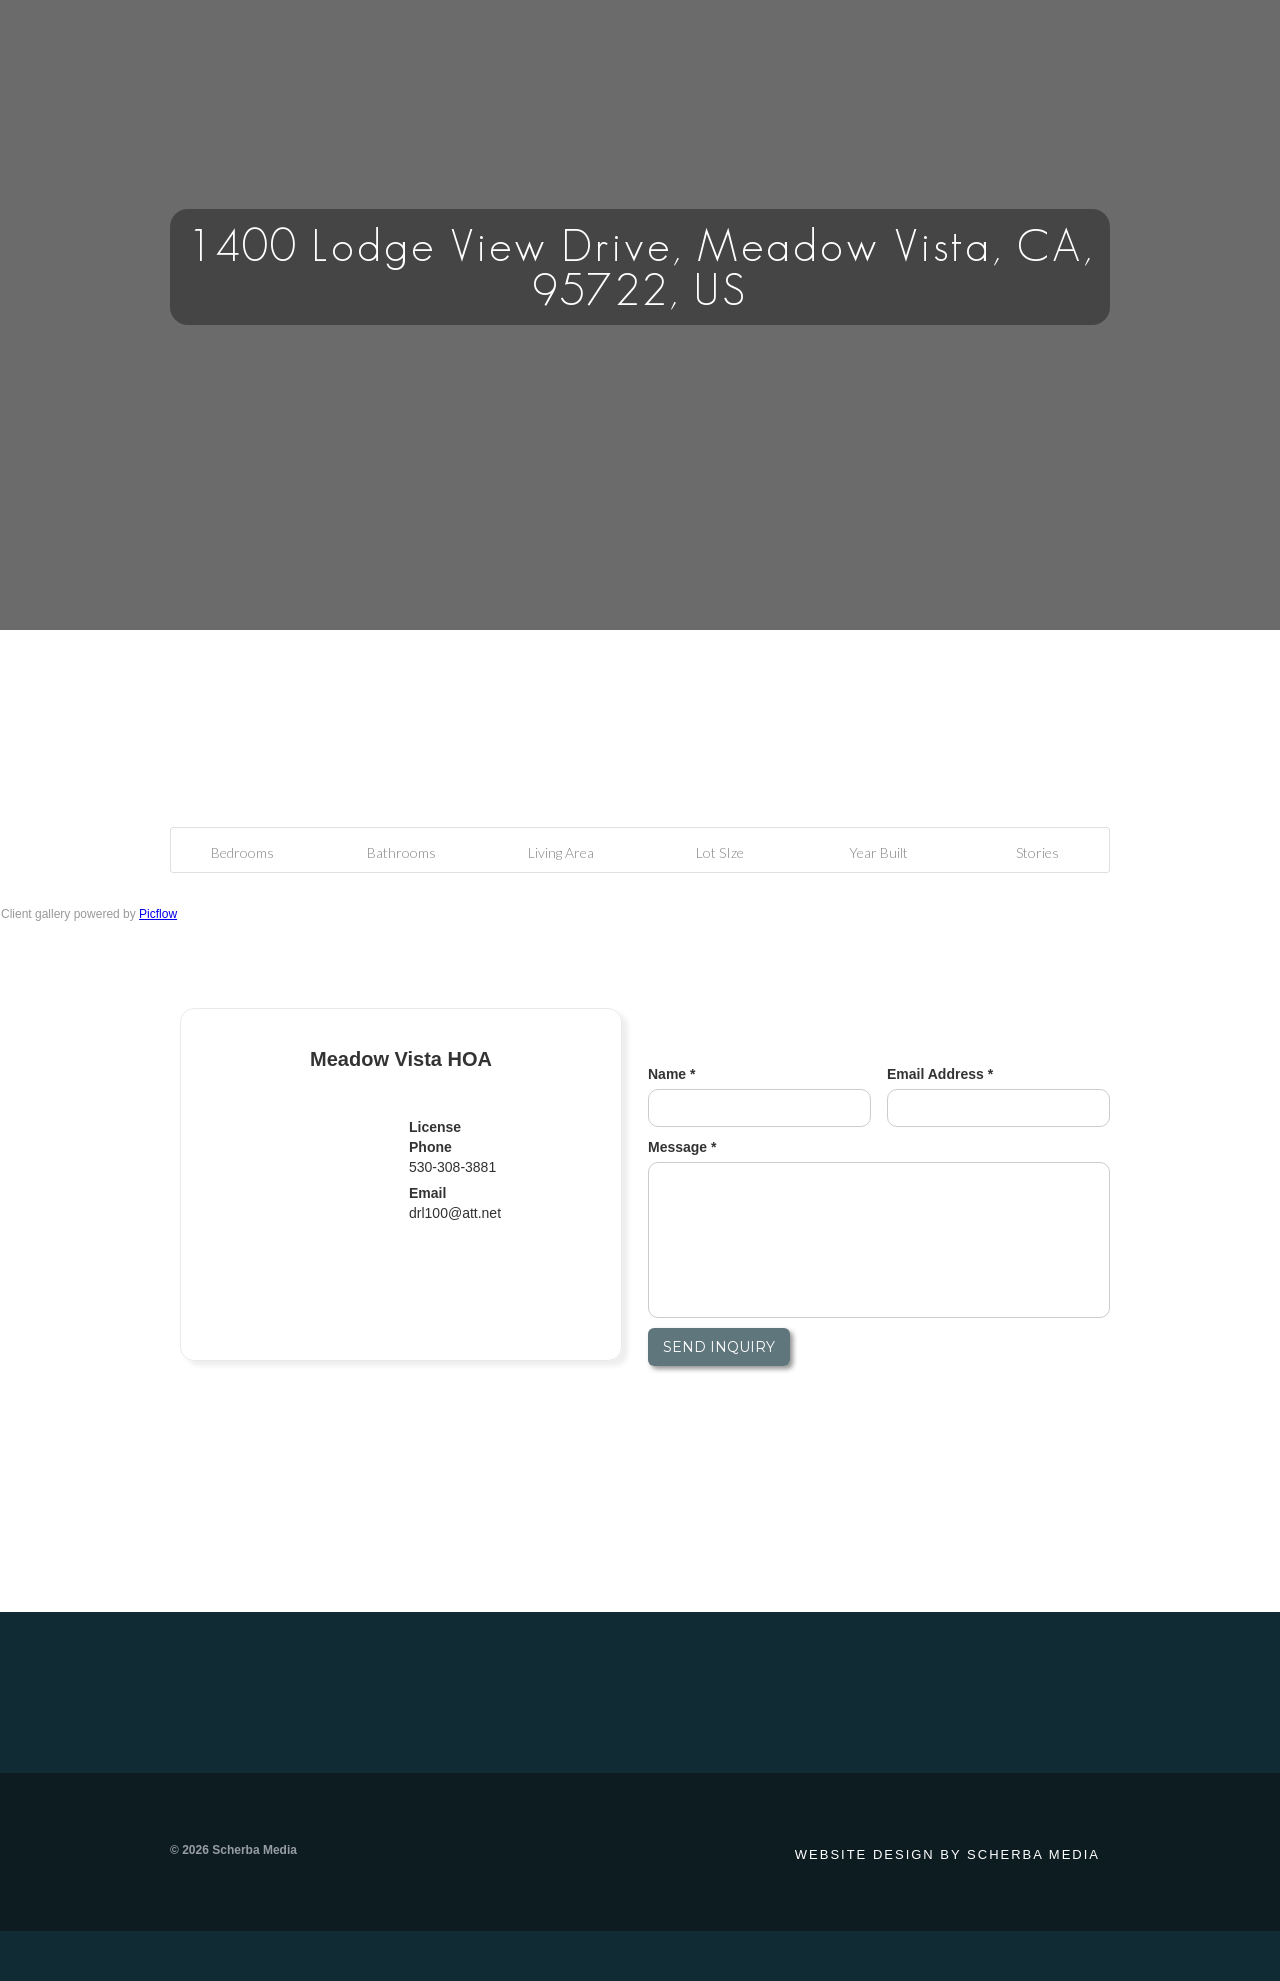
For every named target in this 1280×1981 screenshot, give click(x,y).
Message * (682, 1147)
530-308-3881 (452, 1167)
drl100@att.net (455, 1213)
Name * (671, 1074)
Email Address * (940, 1074)
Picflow (158, 914)
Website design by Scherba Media (947, 1854)
